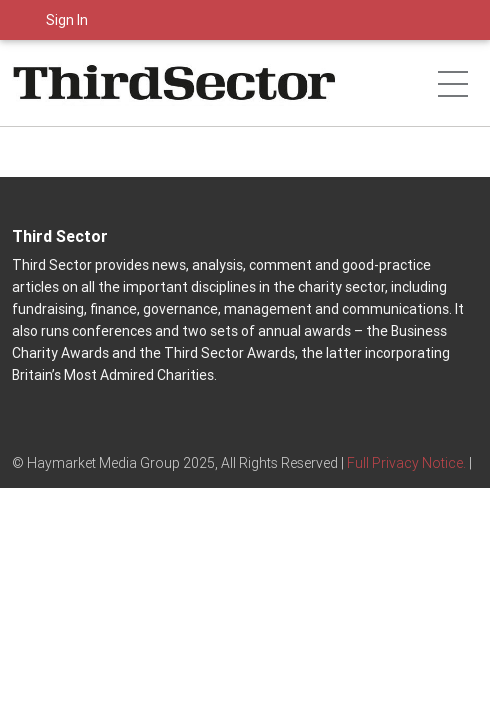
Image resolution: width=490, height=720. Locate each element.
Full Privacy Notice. (406, 463)
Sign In (67, 20)
